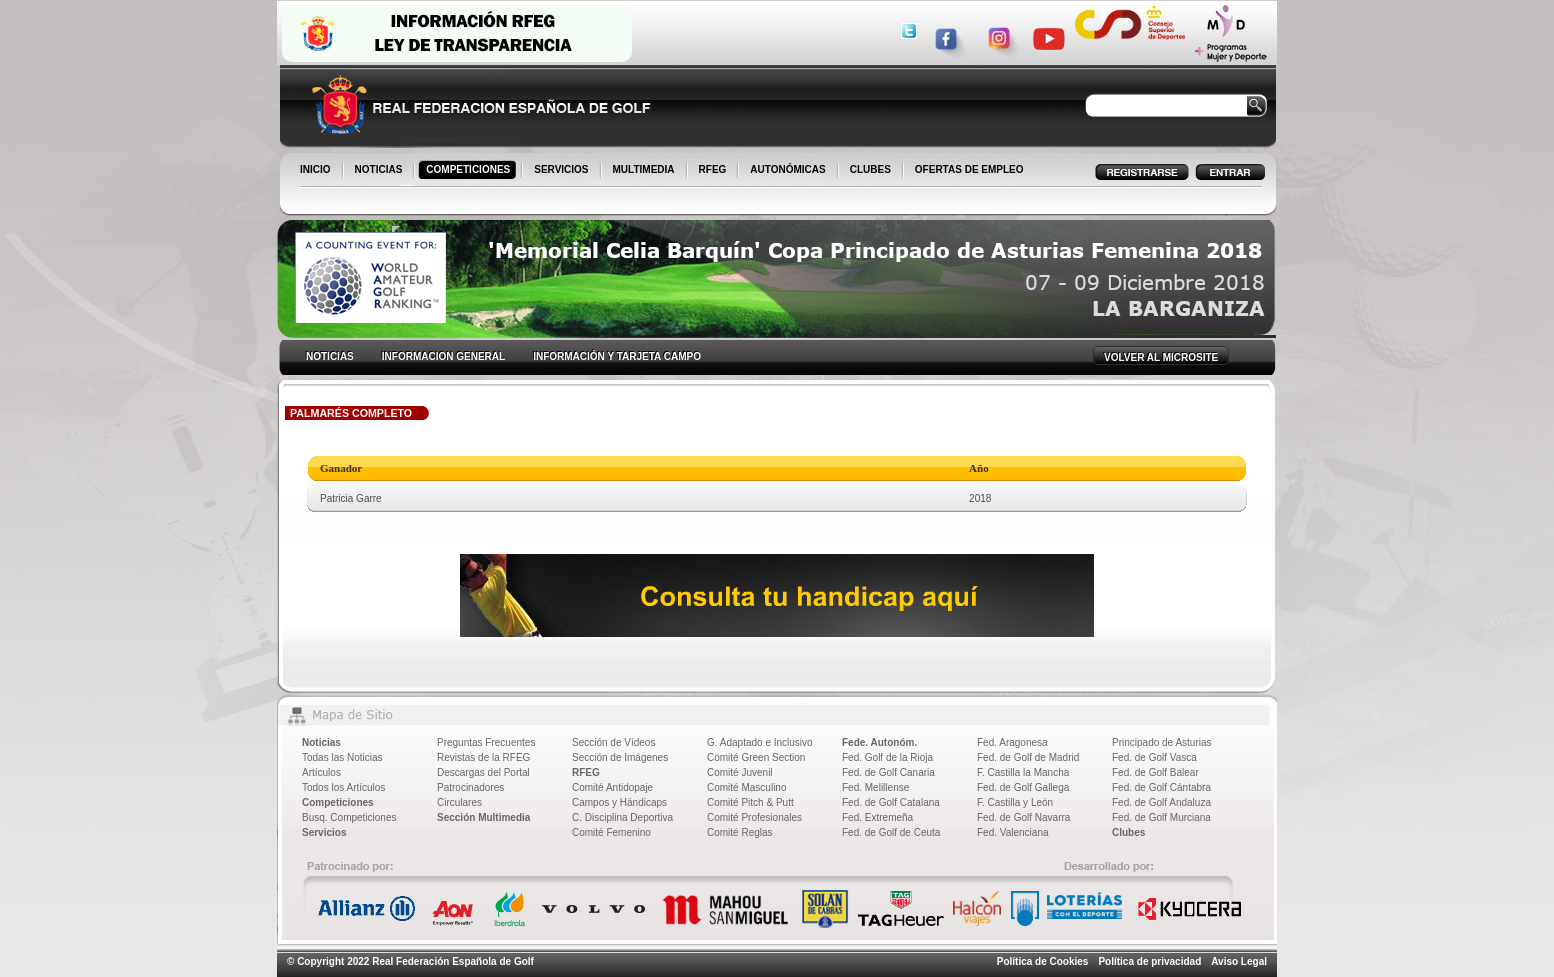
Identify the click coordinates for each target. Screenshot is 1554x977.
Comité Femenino (611, 832)
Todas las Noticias (342, 757)
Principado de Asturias (1162, 742)
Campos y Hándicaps (619, 802)
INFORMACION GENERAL (443, 356)
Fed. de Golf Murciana (1161, 817)
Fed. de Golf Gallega (1023, 787)
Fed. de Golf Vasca (1154, 757)
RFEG (714, 171)
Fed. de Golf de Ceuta (891, 832)
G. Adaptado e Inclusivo (760, 742)
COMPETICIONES (469, 171)
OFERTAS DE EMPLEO (969, 169)
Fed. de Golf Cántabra (1161, 787)
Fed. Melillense (875, 787)
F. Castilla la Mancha (1023, 772)
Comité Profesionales (754, 817)
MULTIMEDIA (645, 171)
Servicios (324, 832)
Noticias (321, 742)
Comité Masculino (746, 787)
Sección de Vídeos (613, 742)
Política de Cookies (1043, 961)
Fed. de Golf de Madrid (1028, 757)
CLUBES (870, 169)
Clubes (1128, 832)
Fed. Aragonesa (1012, 742)
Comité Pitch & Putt (750, 802)
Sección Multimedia (483, 817)
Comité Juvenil (740, 772)
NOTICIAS (380, 171)
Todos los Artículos (343, 787)
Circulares (459, 802)
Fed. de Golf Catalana (891, 802)
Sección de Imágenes (620, 757)
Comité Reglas (740, 832)
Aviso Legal (1239, 961)
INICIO (317, 171)
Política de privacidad (1149, 961)
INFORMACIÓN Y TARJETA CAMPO (617, 356)
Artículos (321, 772)
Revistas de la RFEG (483, 757)
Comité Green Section (756, 757)
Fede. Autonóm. (879, 742)
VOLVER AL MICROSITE (1161, 357)
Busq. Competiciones (349, 817)
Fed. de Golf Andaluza (1161, 802)
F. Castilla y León (1015, 802)
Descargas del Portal (483, 772)
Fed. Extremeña (877, 817)
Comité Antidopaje (612, 787)
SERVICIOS (562, 171)
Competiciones (338, 802)
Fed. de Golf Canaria (888, 772)
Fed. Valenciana (1013, 832)
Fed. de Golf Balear (1155, 772)
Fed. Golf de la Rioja (887, 757)
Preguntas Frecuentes (486, 742)
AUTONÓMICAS (787, 169)
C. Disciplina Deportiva (622, 817)
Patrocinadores (470, 787)
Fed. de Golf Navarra (1023, 817)
